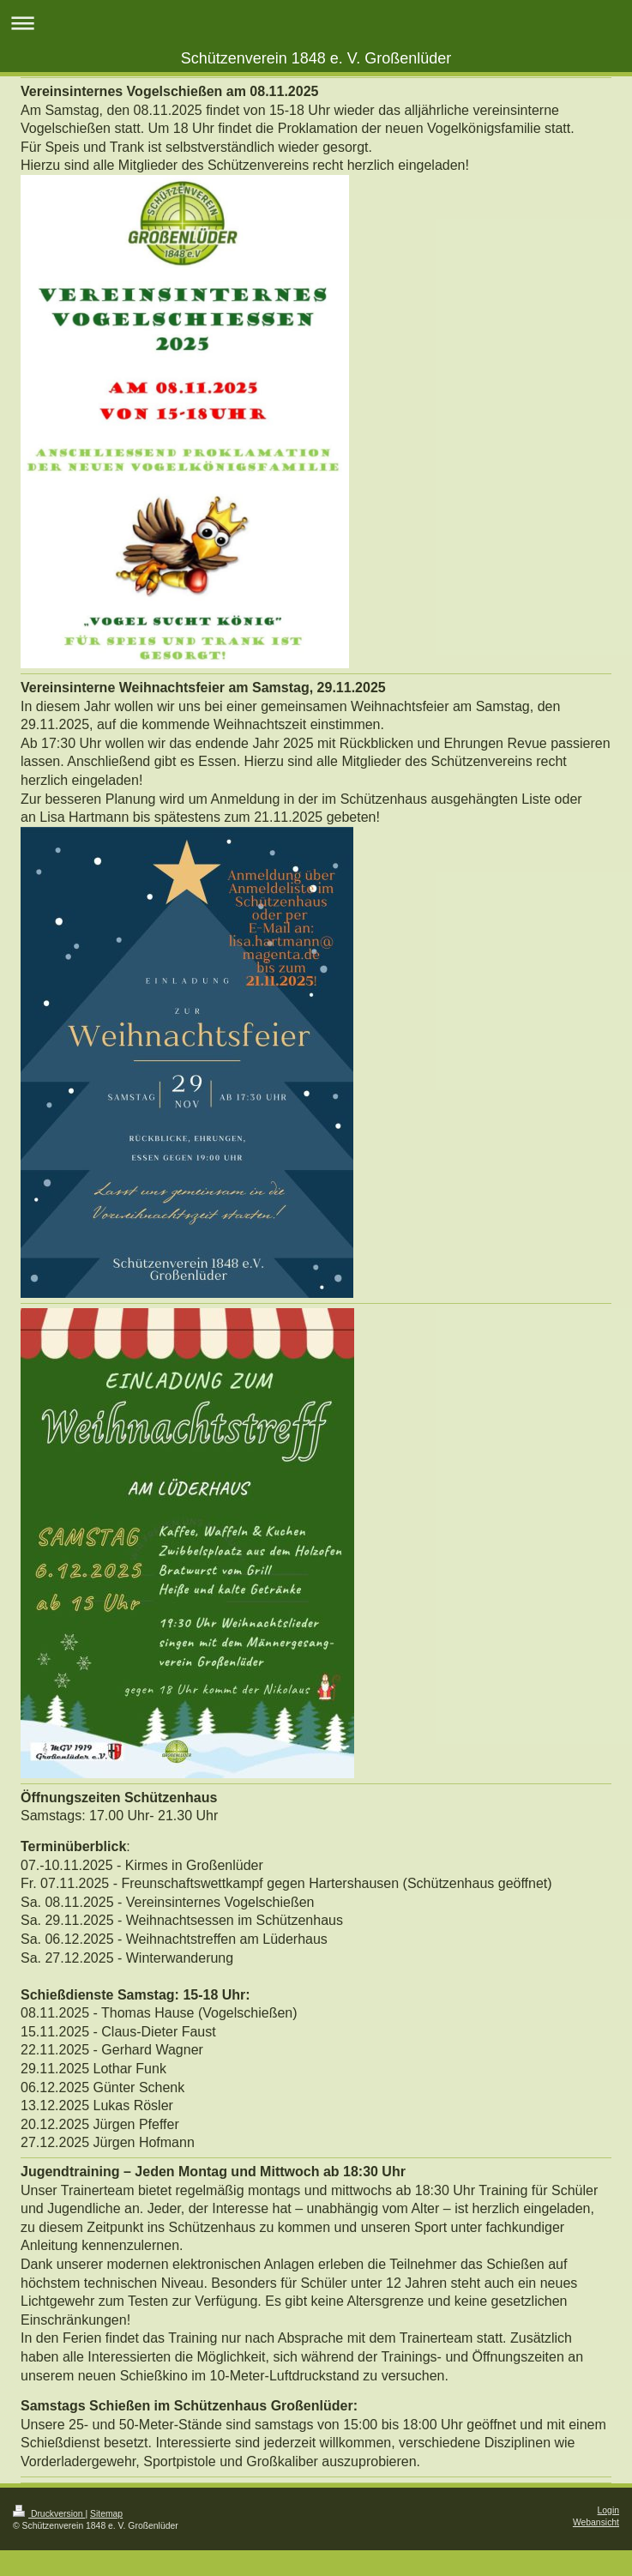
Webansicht (596, 2522)
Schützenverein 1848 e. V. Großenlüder (316, 58)
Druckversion (49, 2514)
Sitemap (106, 2514)
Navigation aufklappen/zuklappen (316, 22)
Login (608, 2510)
